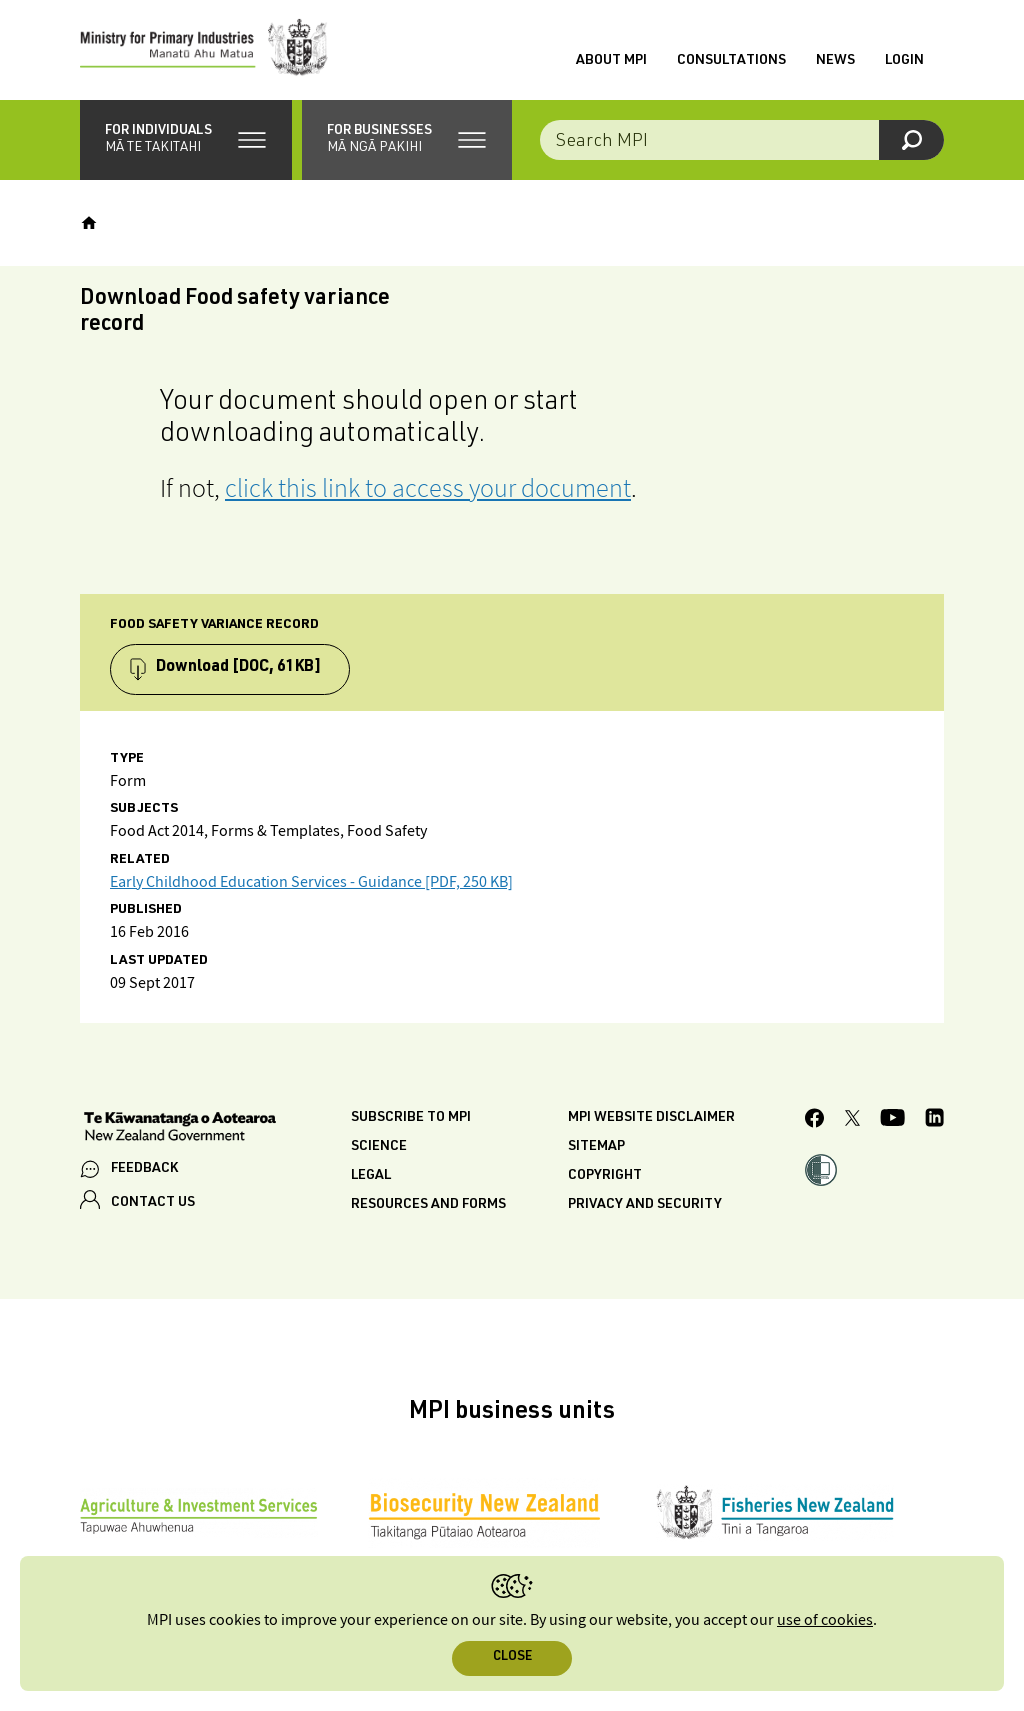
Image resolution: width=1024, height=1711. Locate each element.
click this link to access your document (428, 487)
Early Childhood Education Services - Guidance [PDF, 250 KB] (311, 882)
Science (379, 1147)
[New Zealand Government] (180, 1129)
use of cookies (825, 1620)
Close (512, 1657)
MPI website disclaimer (651, 1118)
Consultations (731, 61)
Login (904, 61)
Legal (371, 1176)
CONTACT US (153, 1203)
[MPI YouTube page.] (892, 1120)
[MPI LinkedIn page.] (934, 1120)
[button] (186, 140)
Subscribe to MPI (411, 1118)
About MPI (611, 61)
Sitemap (596, 1147)
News (835, 61)
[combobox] (742, 140)
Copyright (605, 1176)
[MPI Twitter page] (852, 1121)
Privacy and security (645, 1205)
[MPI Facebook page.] (815, 1121)
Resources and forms (428, 1205)
